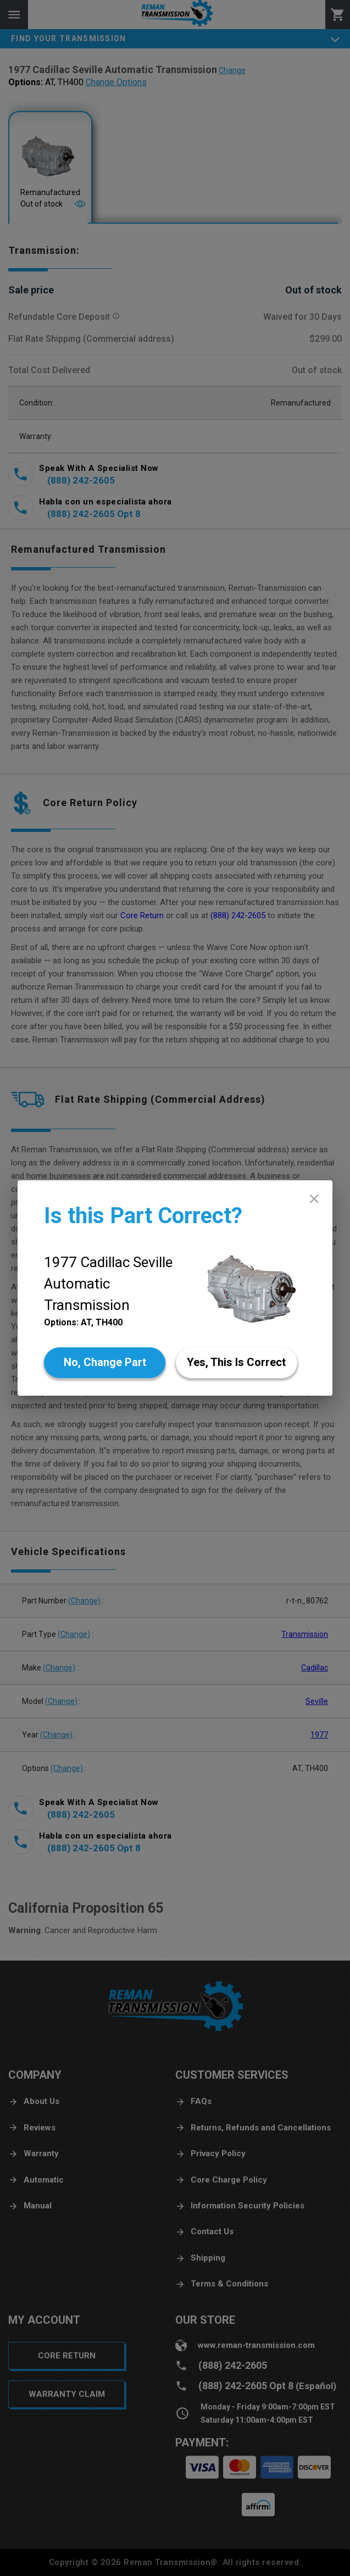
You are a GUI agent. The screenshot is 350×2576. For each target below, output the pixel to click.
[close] (314, 1199)
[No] (104, 1362)
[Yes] (236, 1362)
